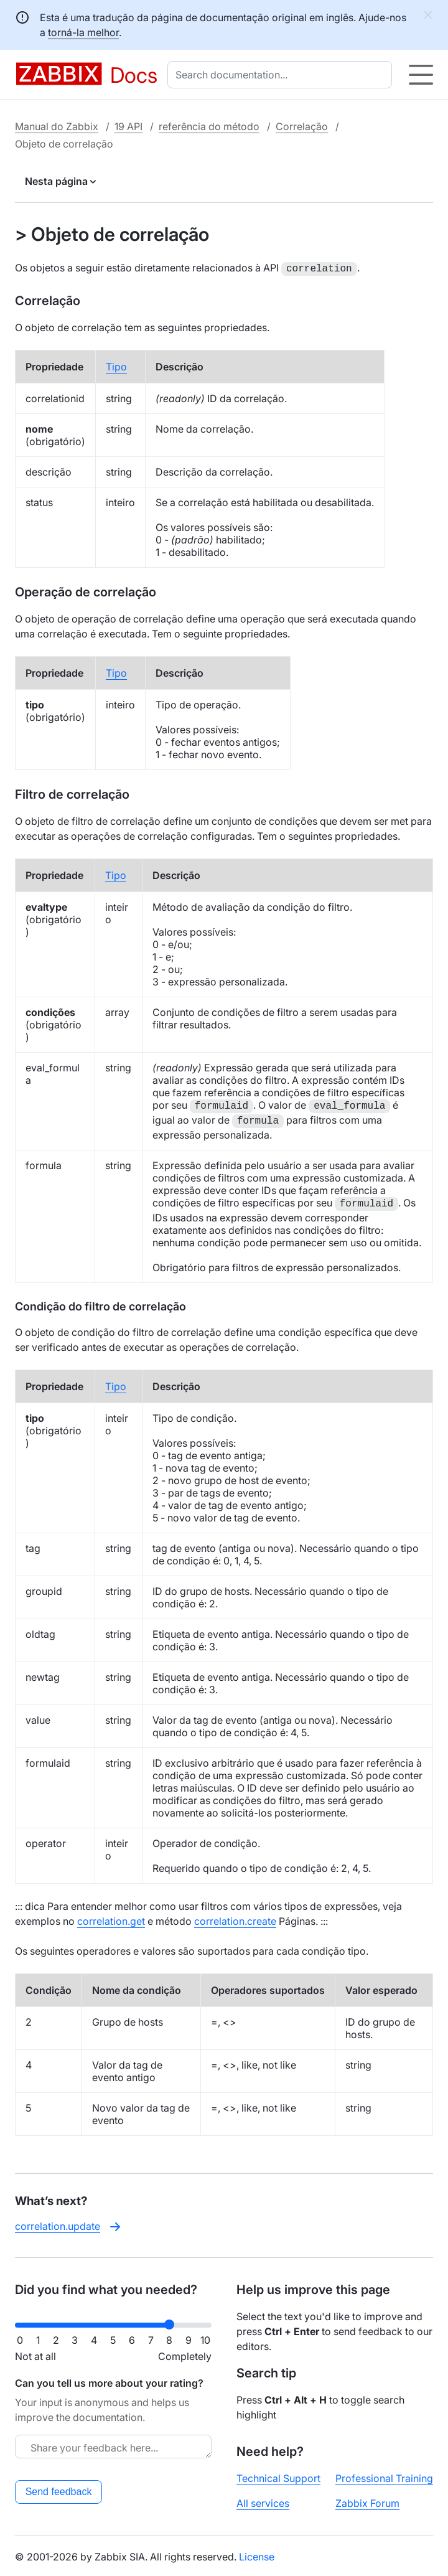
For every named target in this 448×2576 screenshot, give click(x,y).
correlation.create (235, 1920)
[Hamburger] (421, 75)
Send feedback (59, 2490)
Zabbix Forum (367, 2502)
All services (262, 2502)
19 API (128, 126)
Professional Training (384, 2477)
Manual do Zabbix (56, 126)
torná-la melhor (83, 32)
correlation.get (111, 1920)
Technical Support (278, 2477)
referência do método (209, 126)
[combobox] (282, 75)
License (256, 2555)
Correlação (302, 126)
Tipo (116, 365)
